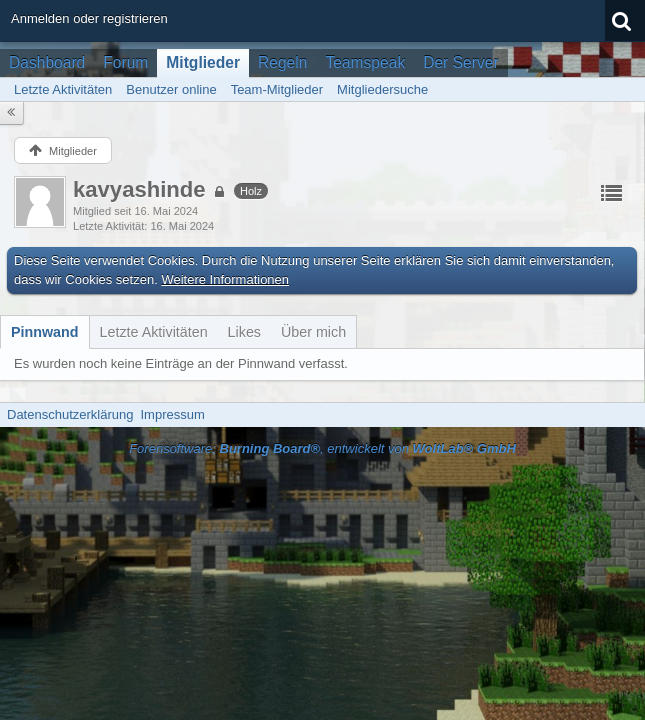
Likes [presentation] (244, 332)
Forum (125, 62)
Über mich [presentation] (313, 332)
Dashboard (47, 62)
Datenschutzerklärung (70, 414)
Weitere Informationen (225, 279)
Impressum (172, 414)
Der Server (460, 62)
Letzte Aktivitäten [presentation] (154, 332)
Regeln (282, 62)
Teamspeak (365, 62)
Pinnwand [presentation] (45, 332)
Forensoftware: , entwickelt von (322, 448)
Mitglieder (203, 62)
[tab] (45, 332)
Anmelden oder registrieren (89, 18)
